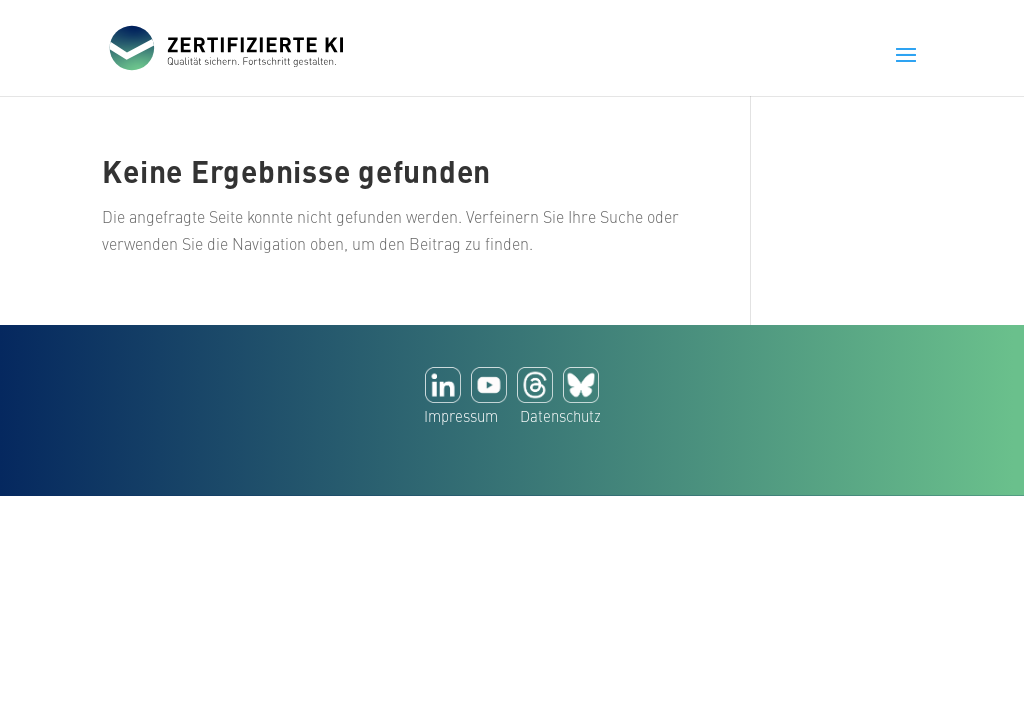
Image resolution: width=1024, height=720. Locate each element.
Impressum (461, 419)
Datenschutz (560, 419)
